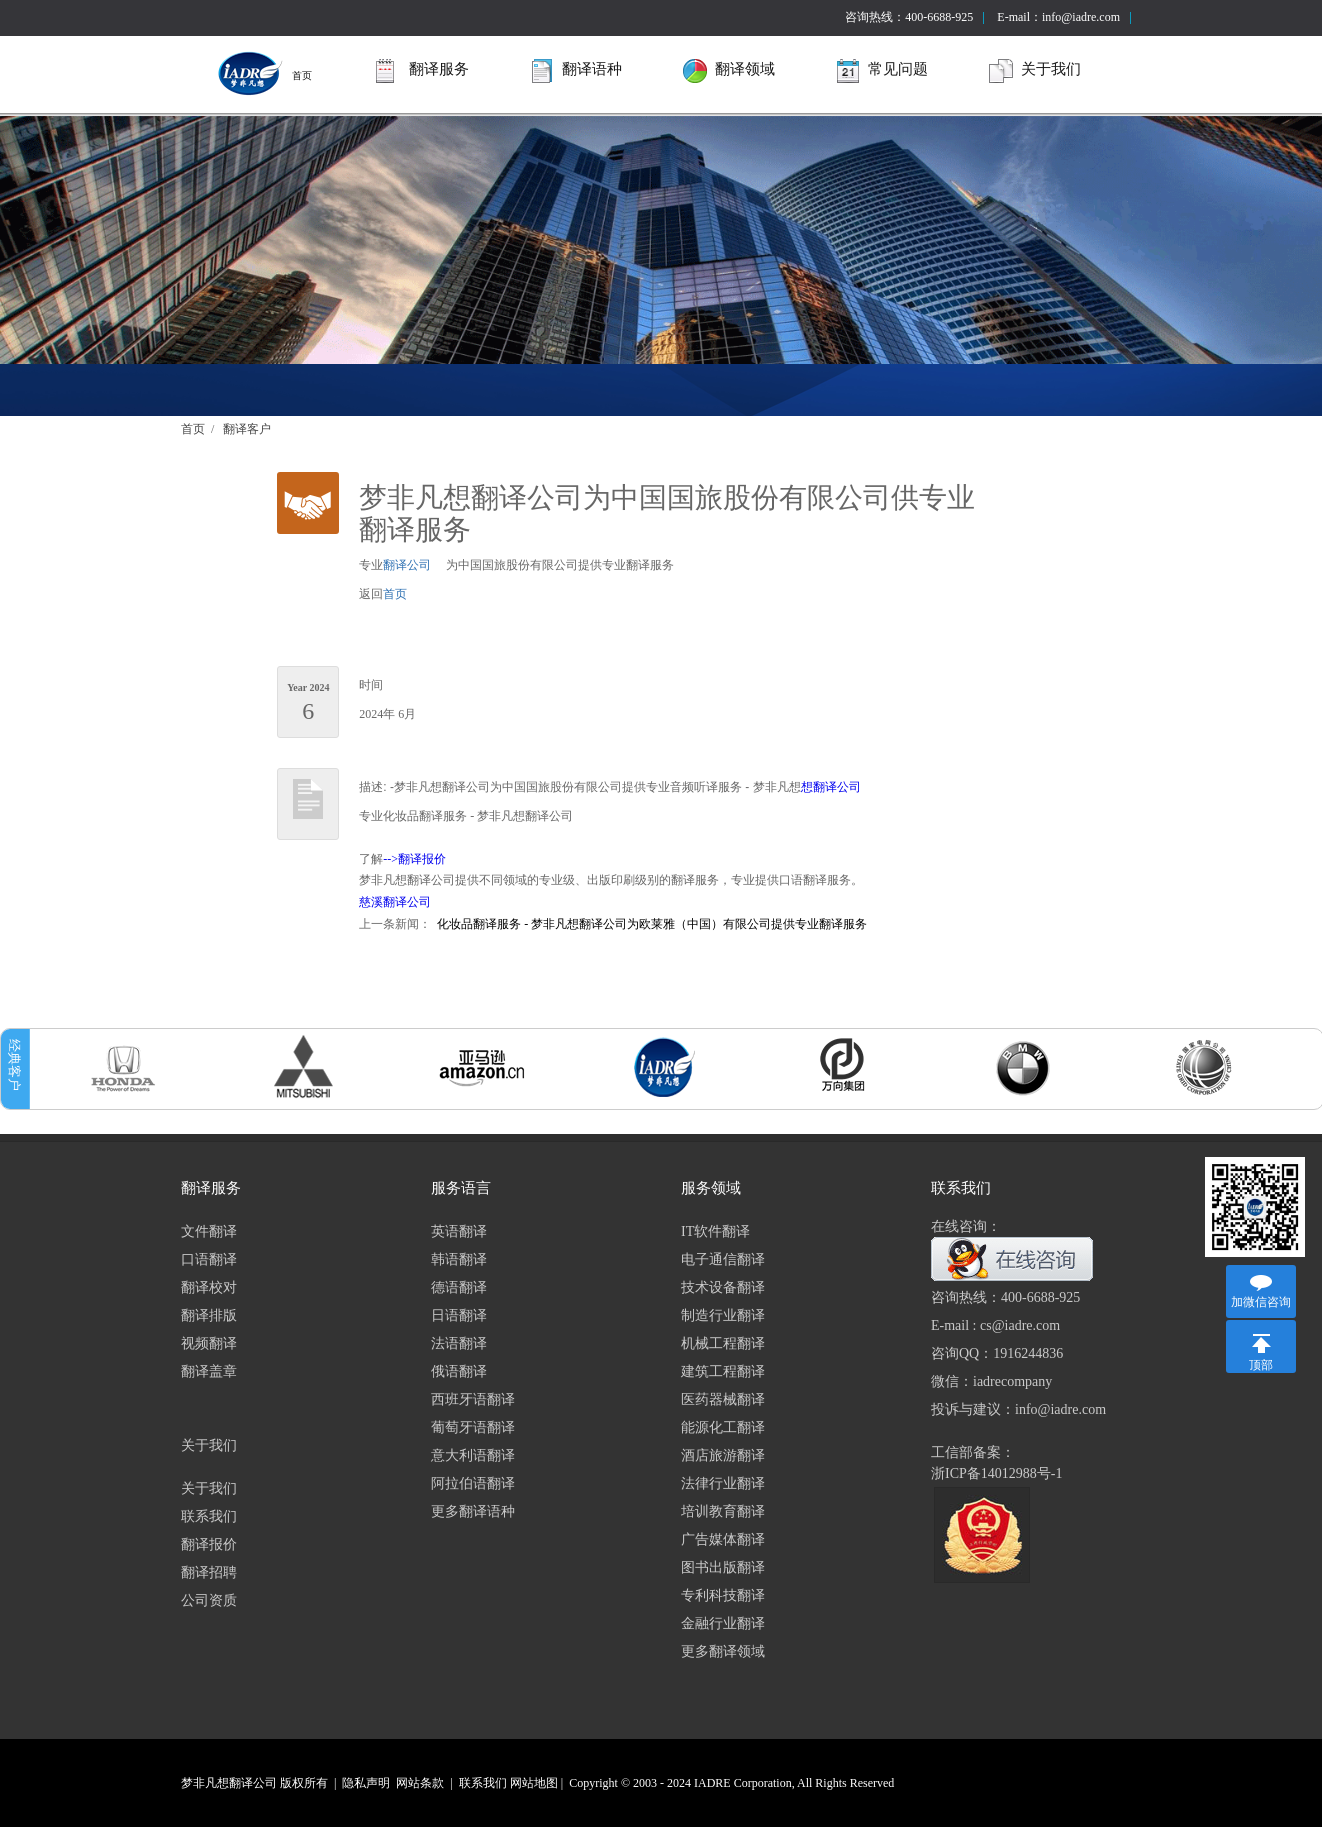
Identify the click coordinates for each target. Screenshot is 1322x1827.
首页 (263, 73)
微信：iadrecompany (991, 1381)
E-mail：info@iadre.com (1058, 17)
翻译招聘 (209, 1572)
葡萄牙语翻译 (473, 1427)
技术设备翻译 (723, 1287)
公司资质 (209, 1600)
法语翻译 (459, 1343)
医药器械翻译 (723, 1399)
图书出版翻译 (723, 1567)
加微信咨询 (1261, 1302)
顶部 (1261, 1365)
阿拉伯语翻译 (473, 1483)
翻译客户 (247, 429)
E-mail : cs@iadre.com (995, 1325)
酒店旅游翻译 (723, 1455)
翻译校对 (209, 1287)
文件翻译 (209, 1231)
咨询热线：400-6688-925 (909, 17)
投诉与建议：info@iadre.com (1018, 1409)
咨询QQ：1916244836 (997, 1353)
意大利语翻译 (473, 1455)
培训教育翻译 (723, 1511)
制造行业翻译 (723, 1315)
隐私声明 (366, 1783)
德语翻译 (459, 1287)
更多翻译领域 (723, 1651)
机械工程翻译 (723, 1343)
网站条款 (420, 1783)
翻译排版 (209, 1315)
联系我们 (209, 1516)
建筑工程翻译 (723, 1371)
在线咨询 (1033, 1259)
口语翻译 (209, 1259)
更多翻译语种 (473, 1511)
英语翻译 (459, 1231)
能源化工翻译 (723, 1427)
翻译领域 (729, 71)
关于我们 (1035, 71)
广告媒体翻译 (723, 1539)
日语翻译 (459, 1315)
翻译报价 (209, 1544)
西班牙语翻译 (473, 1399)
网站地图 (534, 1783)
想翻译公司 (831, 787)
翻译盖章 (209, 1371)
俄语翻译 (459, 1371)
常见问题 (882, 71)
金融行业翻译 (723, 1623)
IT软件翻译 (715, 1231)
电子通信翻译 (723, 1259)
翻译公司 (407, 565)
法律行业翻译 (723, 1483)
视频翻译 (209, 1343)
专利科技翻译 (723, 1595)
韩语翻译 (459, 1259)
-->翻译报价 (414, 859)
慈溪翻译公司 (395, 902)
